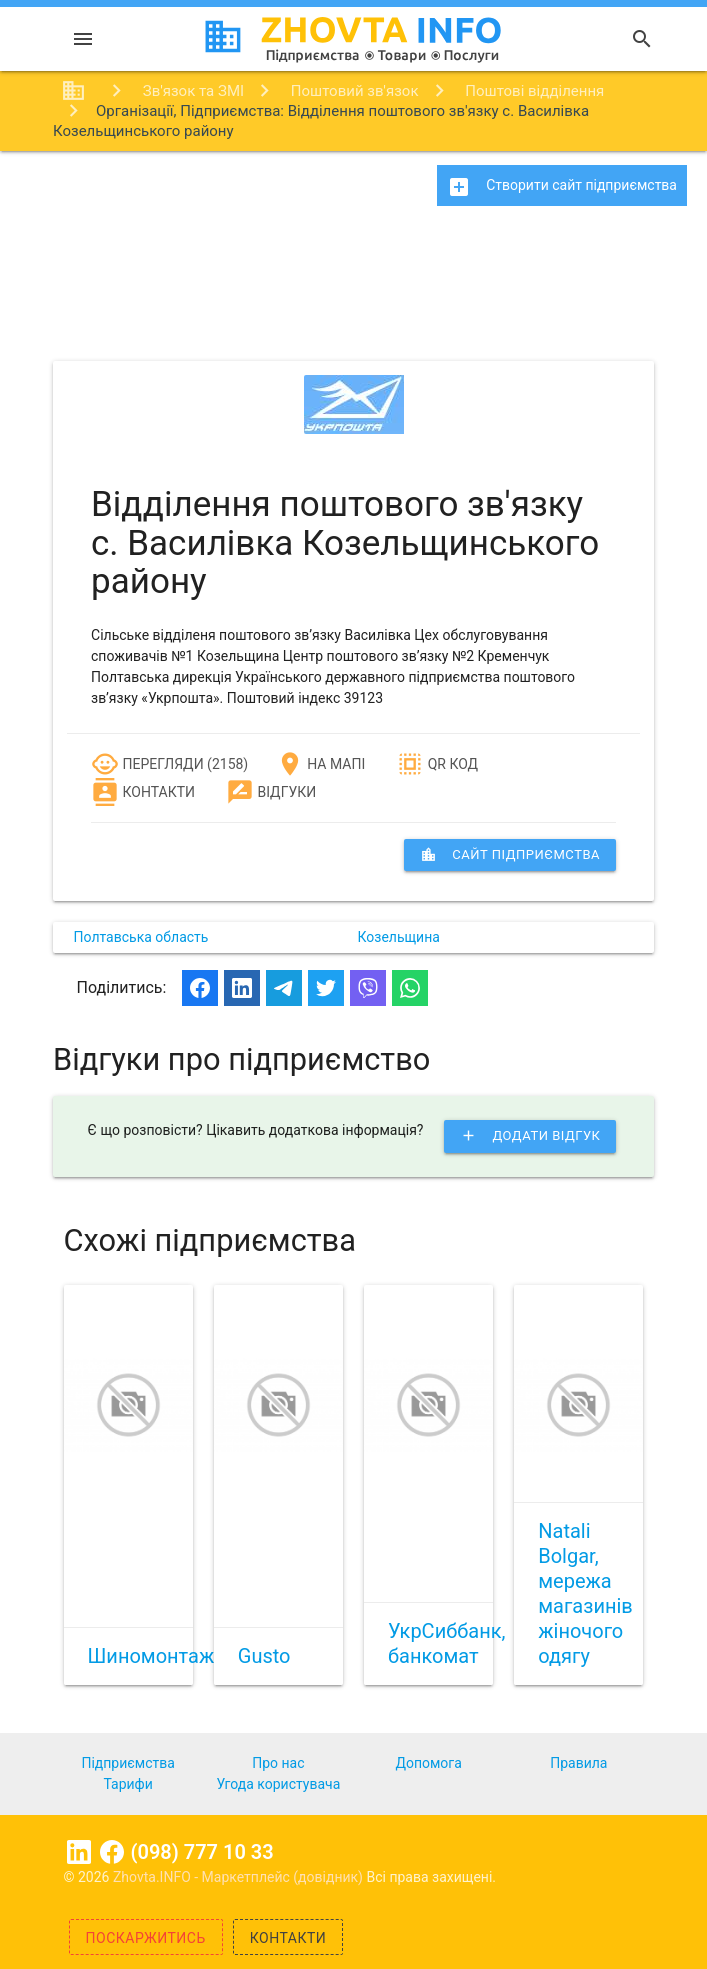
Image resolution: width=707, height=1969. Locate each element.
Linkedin (79, 1852)
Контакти (143, 792)
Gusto (264, 1656)
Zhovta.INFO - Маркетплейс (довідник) (240, 1877)
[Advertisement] (353, 290)
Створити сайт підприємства (562, 187)
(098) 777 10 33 (202, 1852)
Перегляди (147, 764)
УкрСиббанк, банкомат (446, 1643)
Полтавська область (141, 937)
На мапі (320, 764)
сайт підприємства (510, 855)
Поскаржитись (146, 1938)
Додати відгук (530, 1136)
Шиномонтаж (151, 1656)
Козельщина (399, 937)
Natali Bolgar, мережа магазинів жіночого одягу (585, 1593)
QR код (437, 764)
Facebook (112, 1852)
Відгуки (271, 792)
